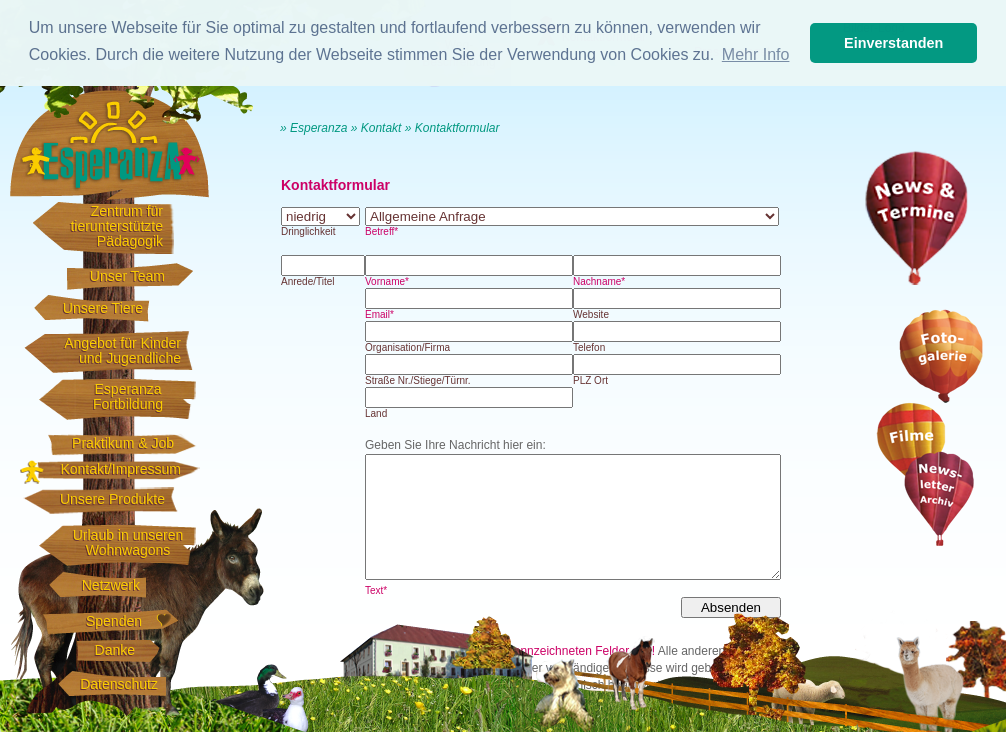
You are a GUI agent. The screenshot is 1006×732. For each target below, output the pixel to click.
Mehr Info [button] (756, 54)
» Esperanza (313, 128)
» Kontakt (376, 128)
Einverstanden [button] (893, 43)
